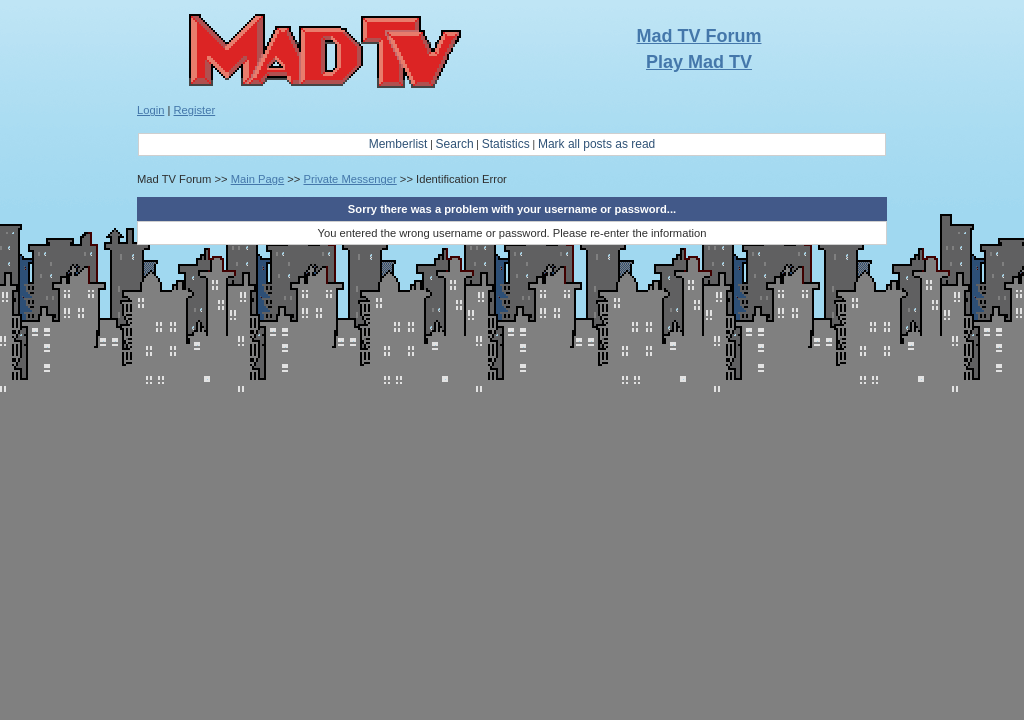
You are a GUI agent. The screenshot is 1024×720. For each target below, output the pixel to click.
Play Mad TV (699, 62)
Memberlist (398, 144)
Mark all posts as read (596, 144)
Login (150, 110)
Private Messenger (349, 179)
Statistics (506, 144)
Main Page (258, 179)
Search (455, 144)
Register (195, 110)
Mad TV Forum (699, 36)
